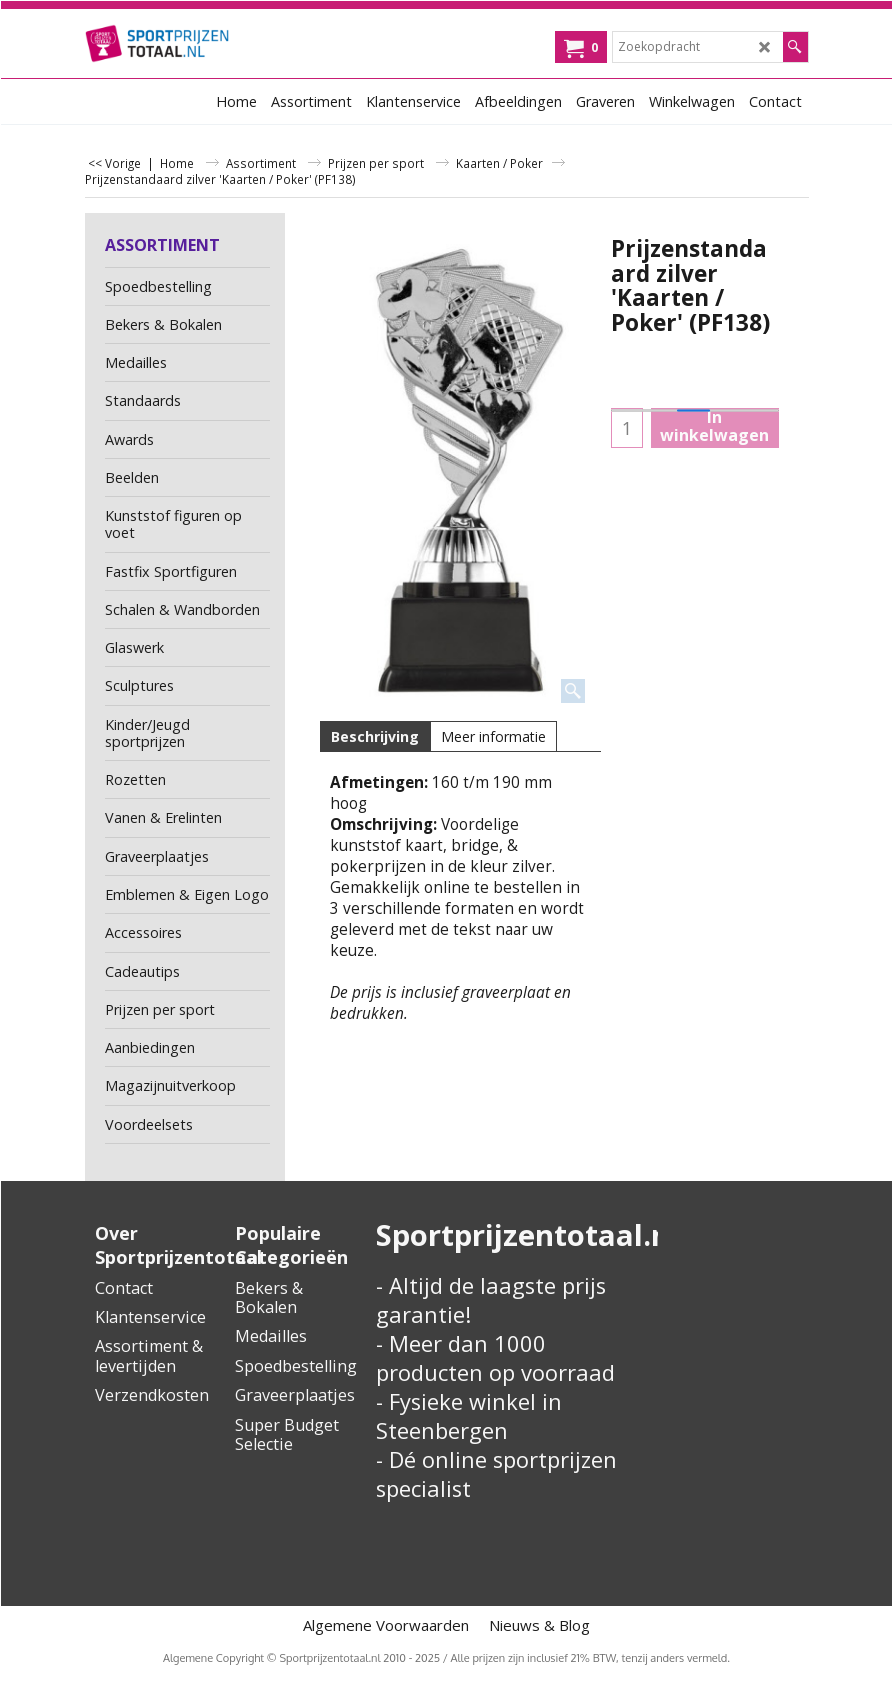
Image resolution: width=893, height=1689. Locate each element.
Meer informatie (493, 736)
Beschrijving (375, 736)
